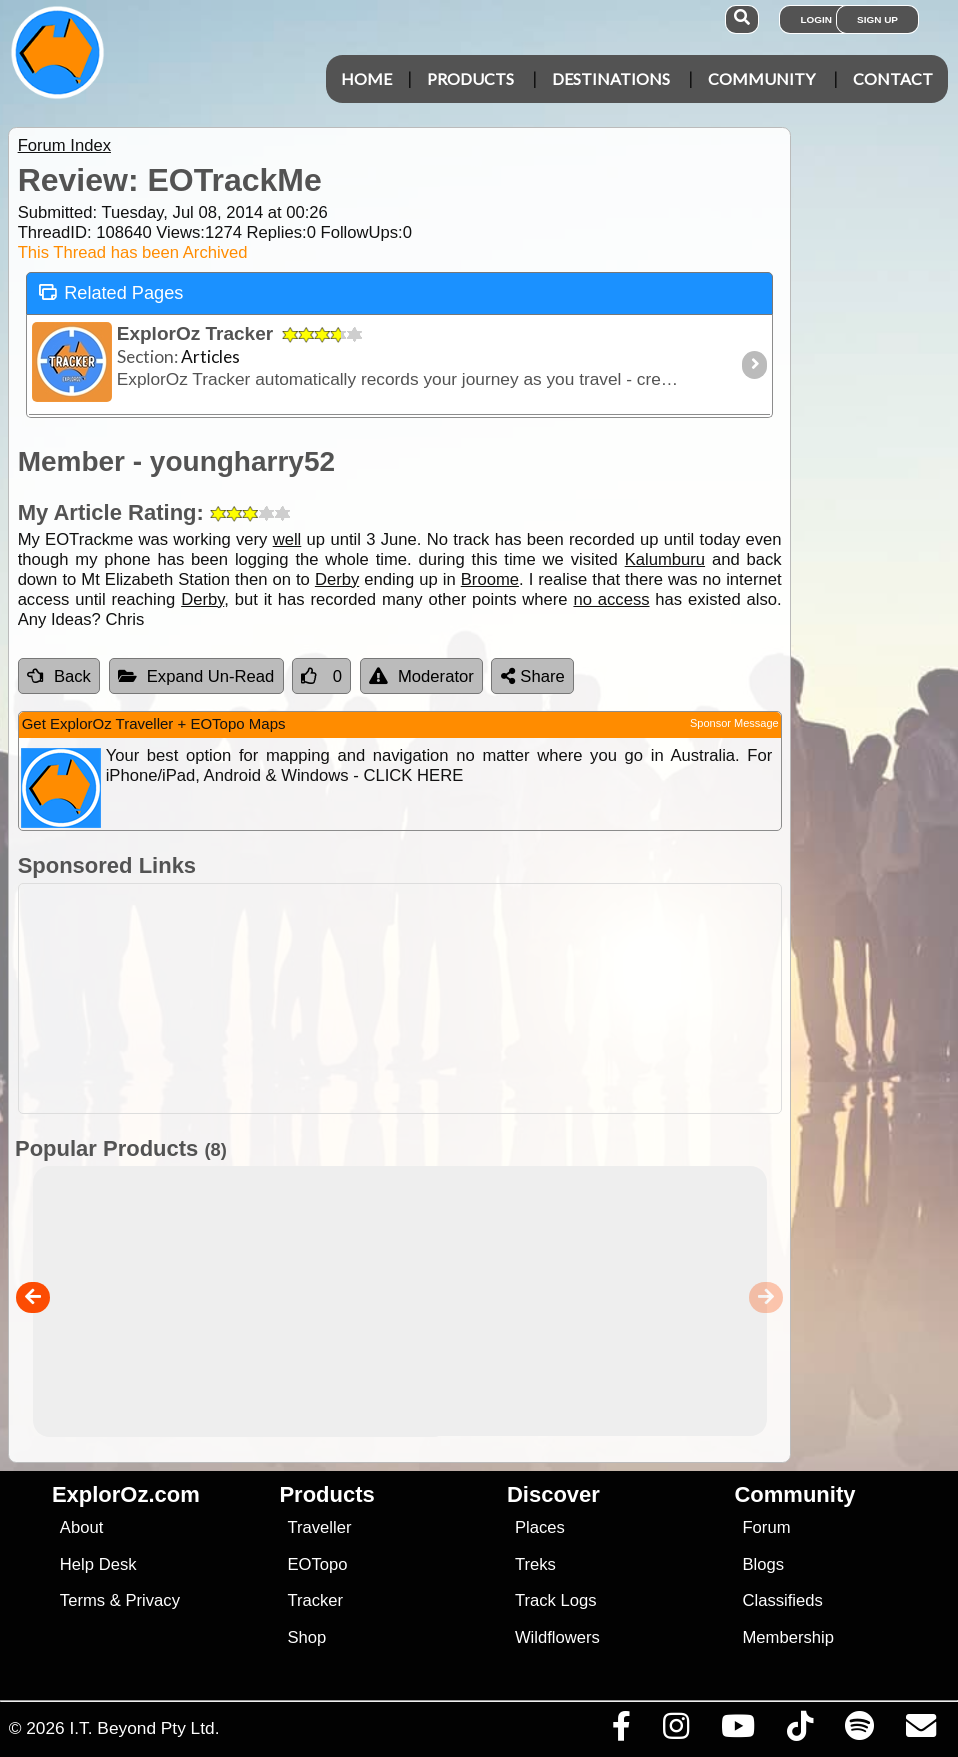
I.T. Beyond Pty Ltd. (144, 1728)
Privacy (152, 1600)
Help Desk (98, 1564)
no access (611, 599)
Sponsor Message (734, 723)
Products (470, 78)
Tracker (315, 1600)
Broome (490, 579)
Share (533, 676)
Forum (766, 1527)
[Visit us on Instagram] (675, 1731)
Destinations (611, 78)
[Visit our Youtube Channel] (737, 1731)
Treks (535, 1564)
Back (59, 676)
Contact (893, 78)
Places (540, 1527)
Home (366, 78)
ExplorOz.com (126, 1494)
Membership (787, 1637)
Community (761, 78)
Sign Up (877, 19)
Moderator (421, 676)
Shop (306, 1637)
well (287, 539)
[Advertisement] (489, 998)
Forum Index (64, 145)
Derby (337, 579)
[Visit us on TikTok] (799, 1731)
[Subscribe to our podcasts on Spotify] (859, 1731)
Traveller (319, 1527)
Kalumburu (665, 559)
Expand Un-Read (196, 676)
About (81, 1527)
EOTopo (317, 1564)
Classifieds (782, 1600)
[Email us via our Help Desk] (920, 1731)
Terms (82, 1600)
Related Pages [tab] (111, 291)
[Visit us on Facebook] (621, 1731)
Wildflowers (557, 1637)
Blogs (763, 1564)
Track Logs (556, 1600)
